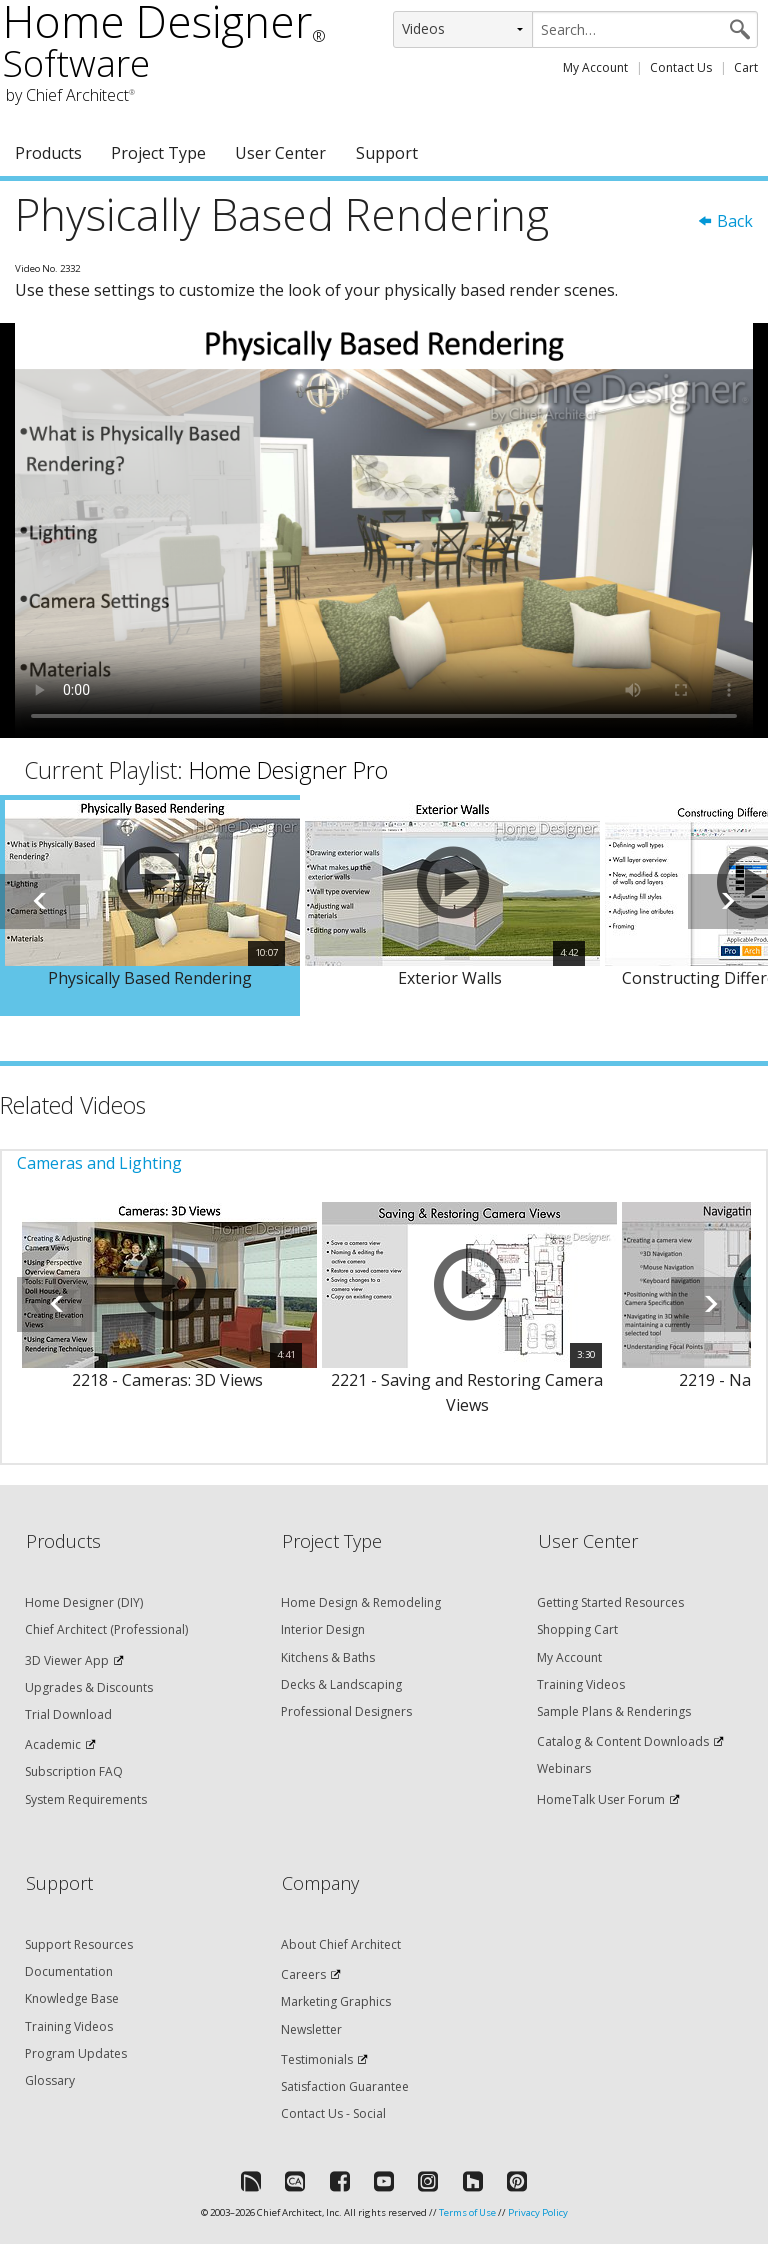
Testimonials (317, 2059)
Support (387, 153)
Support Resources (79, 1944)
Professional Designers (346, 1711)
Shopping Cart (577, 1629)
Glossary (50, 2080)
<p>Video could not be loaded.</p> (384, 530)
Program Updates (76, 2053)
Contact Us (681, 67)
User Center (280, 153)
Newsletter (311, 2029)
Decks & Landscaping (341, 1684)
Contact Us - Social (333, 2113)
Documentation (69, 1971)
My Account (595, 67)
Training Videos (581, 1684)
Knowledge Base (72, 1998)
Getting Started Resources (610, 1602)
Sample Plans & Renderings (614, 1711)
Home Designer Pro (288, 770)
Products (48, 153)
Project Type (158, 153)
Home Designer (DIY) (84, 1602)
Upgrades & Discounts (89, 1687)
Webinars (564, 1768)
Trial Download (68, 1714)
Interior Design (323, 1629)
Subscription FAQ (74, 1771)
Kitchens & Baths (328, 1657)
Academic (53, 1744)
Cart (746, 67)
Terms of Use (467, 2212)
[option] (150, 906)
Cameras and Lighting (99, 1163)
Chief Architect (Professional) (106, 1629)
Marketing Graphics (336, 2001)
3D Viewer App (67, 1660)
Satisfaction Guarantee (345, 2086)
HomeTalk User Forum (601, 1799)
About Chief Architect (341, 1944)
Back (725, 221)
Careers (303, 1974)
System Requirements (86, 1799)
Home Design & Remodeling (361, 1602)
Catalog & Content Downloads (623, 1741)
